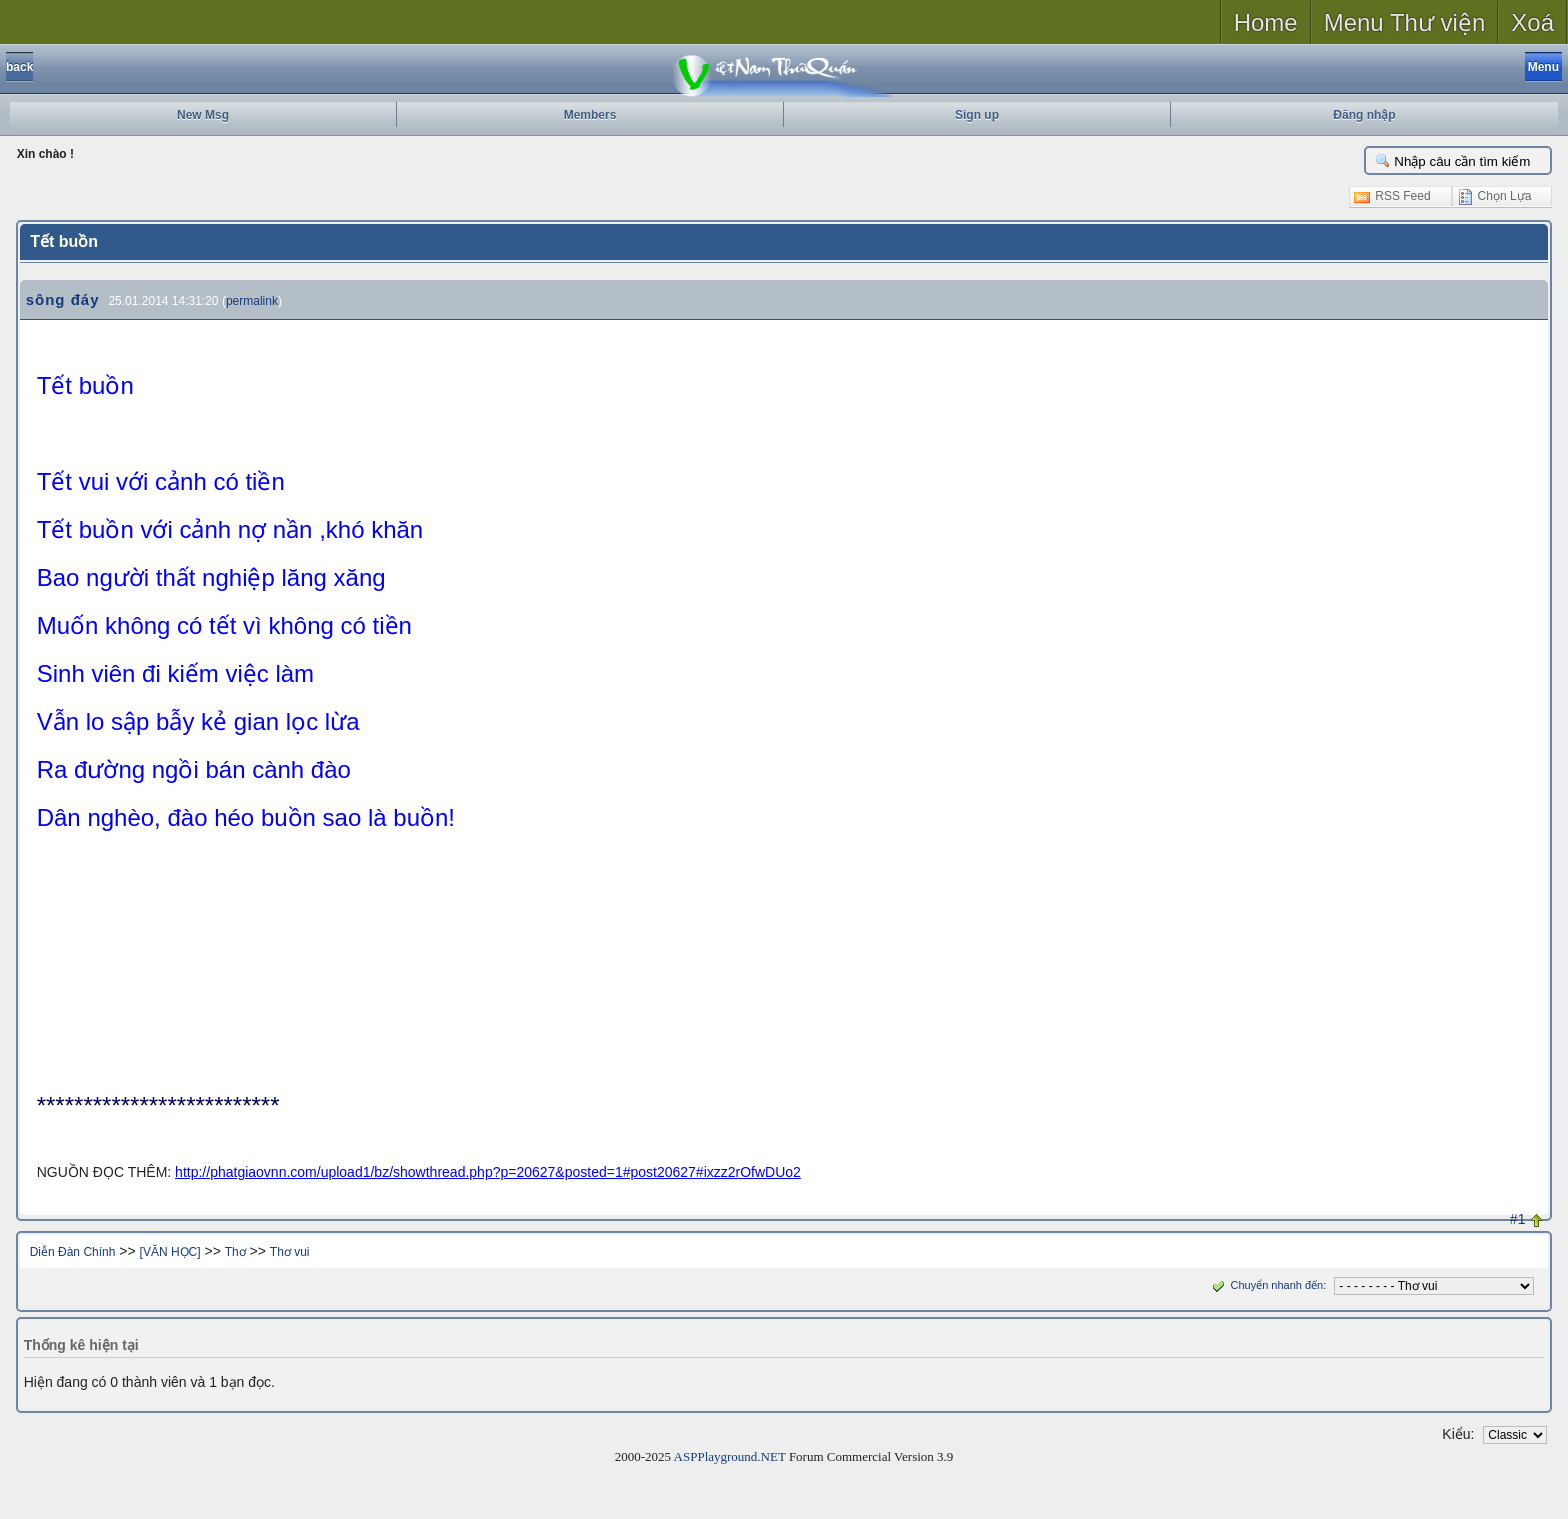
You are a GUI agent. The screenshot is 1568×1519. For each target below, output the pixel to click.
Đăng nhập (1364, 115)
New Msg (203, 115)
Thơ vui (290, 1252)
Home (1266, 22)
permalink (252, 301)
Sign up (977, 115)
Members (590, 115)
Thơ (235, 1252)
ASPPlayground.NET (730, 1456)
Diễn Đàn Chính (73, 1252)
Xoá (1532, 22)
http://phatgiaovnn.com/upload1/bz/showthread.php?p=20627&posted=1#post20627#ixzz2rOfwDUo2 (488, 1172)
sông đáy (63, 299)
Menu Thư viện (1405, 22)
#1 (1518, 1219)
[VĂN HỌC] (170, 1252)
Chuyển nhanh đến (1265, 1285)
